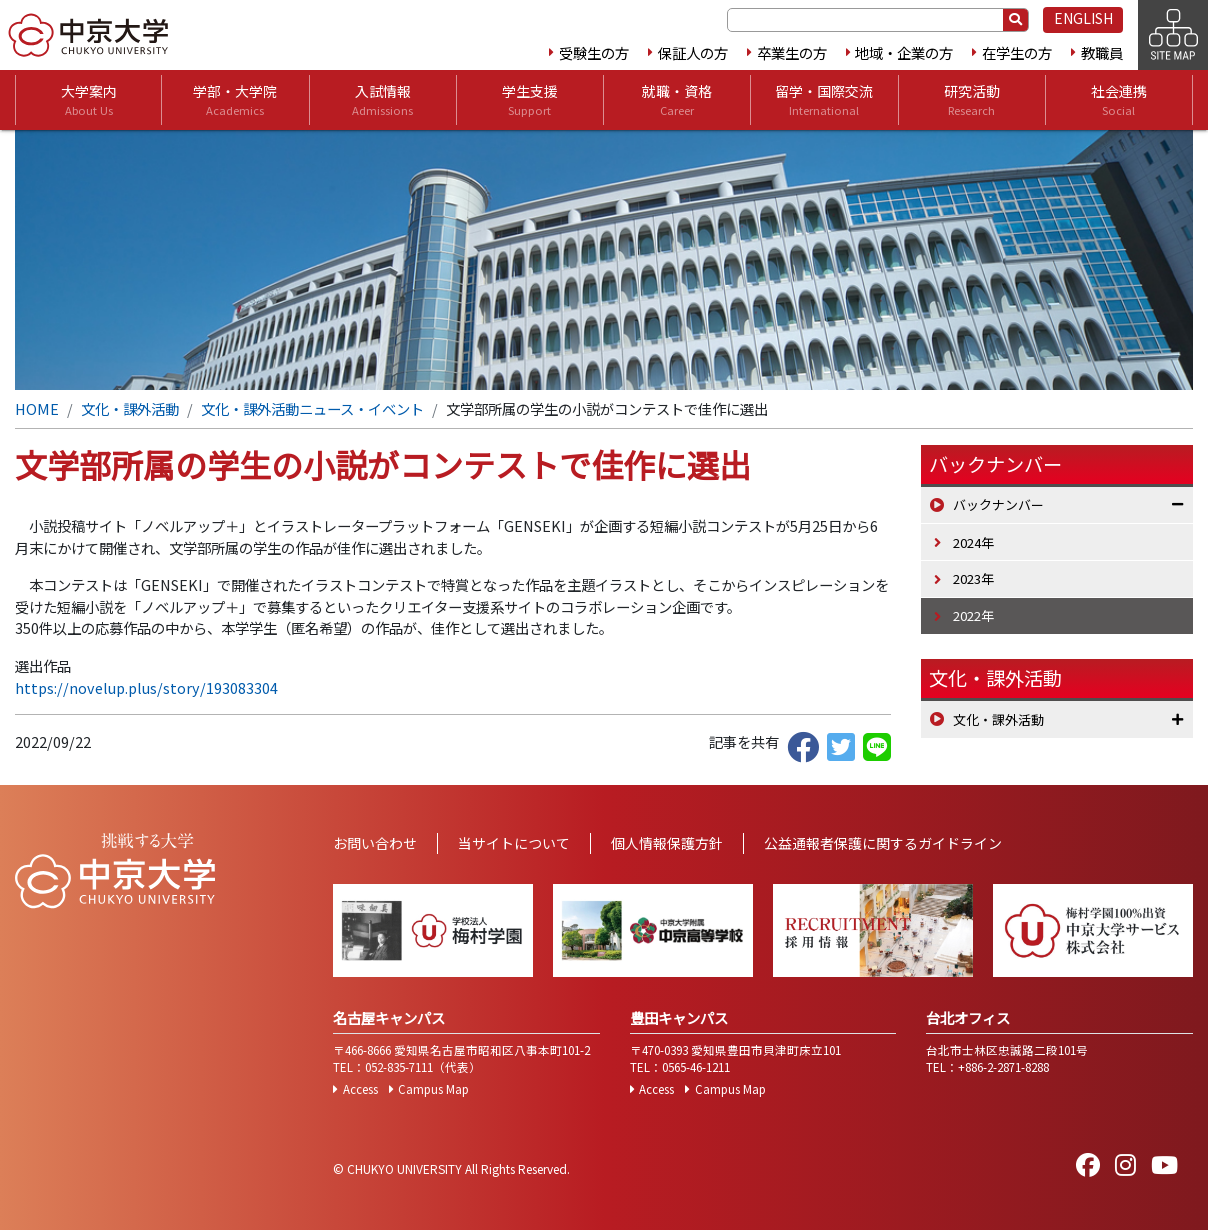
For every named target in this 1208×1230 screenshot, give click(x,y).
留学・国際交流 (824, 100)
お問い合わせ (375, 843)
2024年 (973, 542)
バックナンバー (998, 504)
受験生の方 (594, 52)
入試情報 (382, 100)
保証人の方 (693, 52)
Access (360, 1089)
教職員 (1102, 52)
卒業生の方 (792, 52)
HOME (37, 408)
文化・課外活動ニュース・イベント (312, 408)
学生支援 (530, 100)
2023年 (973, 578)
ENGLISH (1083, 18)
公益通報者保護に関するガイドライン (883, 843)
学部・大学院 (235, 100)
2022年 (973, 615)
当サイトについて (514, 843)
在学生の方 (1017, 52)
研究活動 (972, 100)
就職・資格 (677, 100)
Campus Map (433, 1089)
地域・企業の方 (904, 52)
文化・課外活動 (130, 408)
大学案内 (89, 100)
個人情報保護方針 (667, 843)
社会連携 (1119, 100)
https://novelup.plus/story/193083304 (146, 687)
